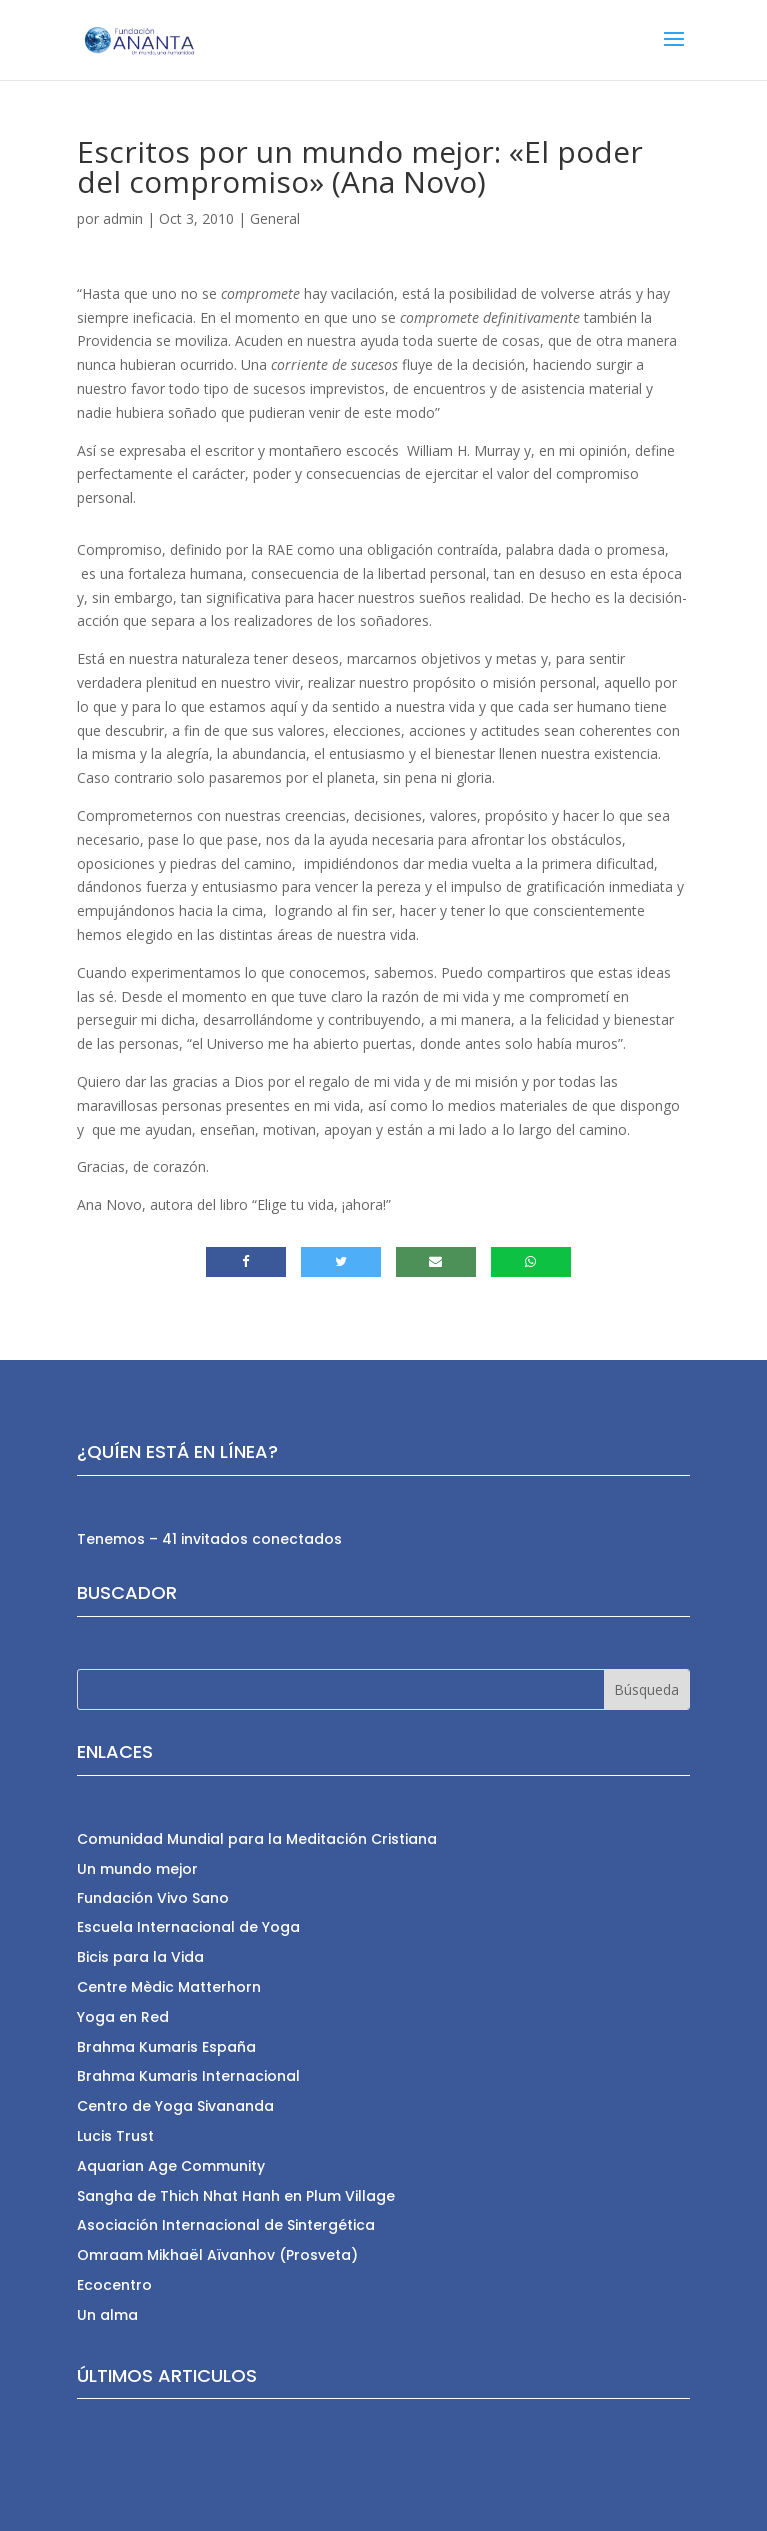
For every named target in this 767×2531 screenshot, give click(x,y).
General (275, 218)
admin (123, 218)
